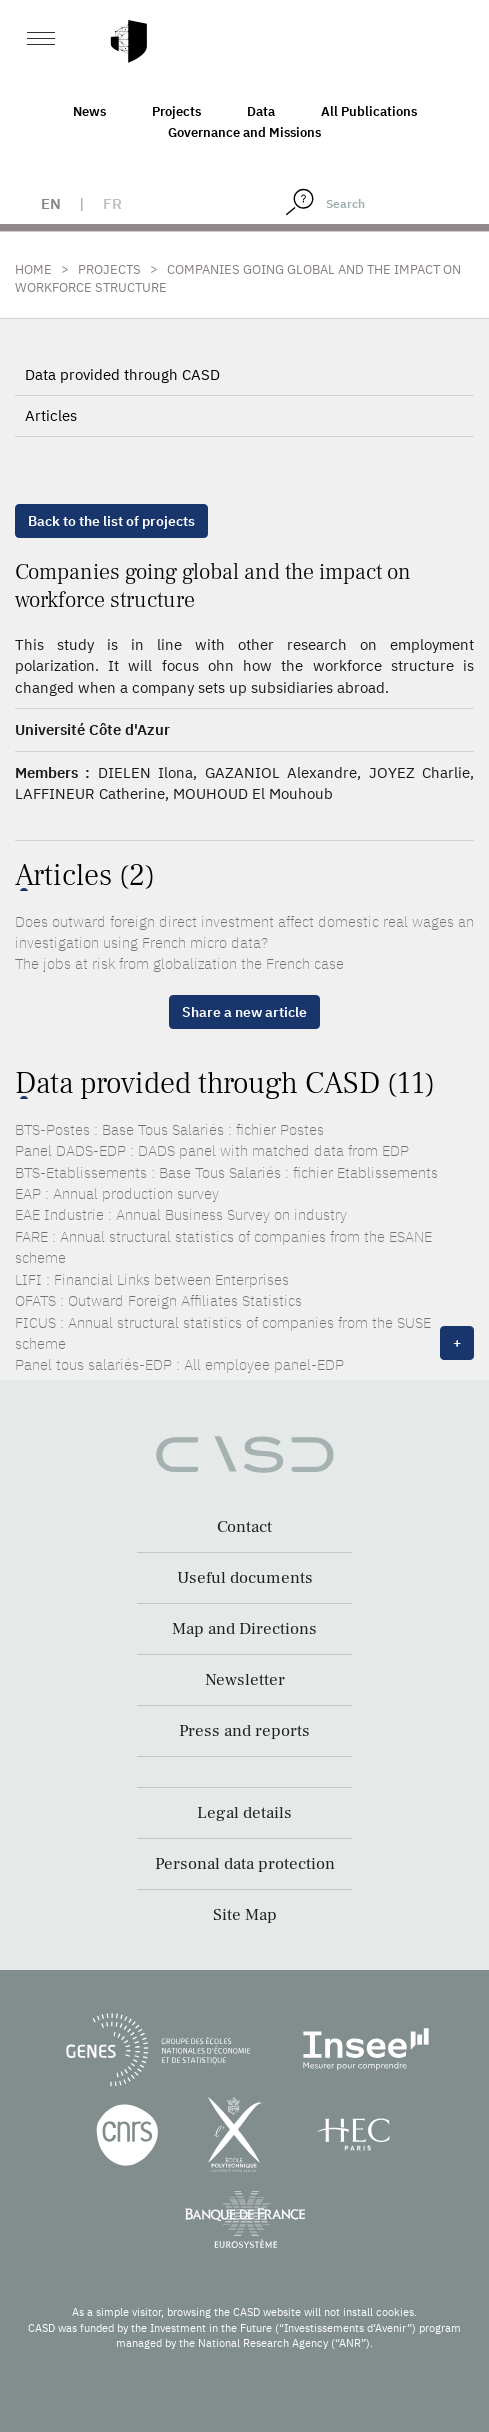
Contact (244, 1527)
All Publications (369, 111)
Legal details (244, 1813)
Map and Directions (244, 1629)
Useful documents (245, 1578)
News (89, 111)
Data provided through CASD (122, 374)
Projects (176, 111)
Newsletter (245, 1680)
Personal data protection (245, 1864)
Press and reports (244, 1731)
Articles (51, 415)
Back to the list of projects (111, 521)
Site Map (245, 1915)
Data (261, 111)
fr (112, 203)
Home (33, 269)
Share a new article (244, 1012)
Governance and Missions (244, 132)
